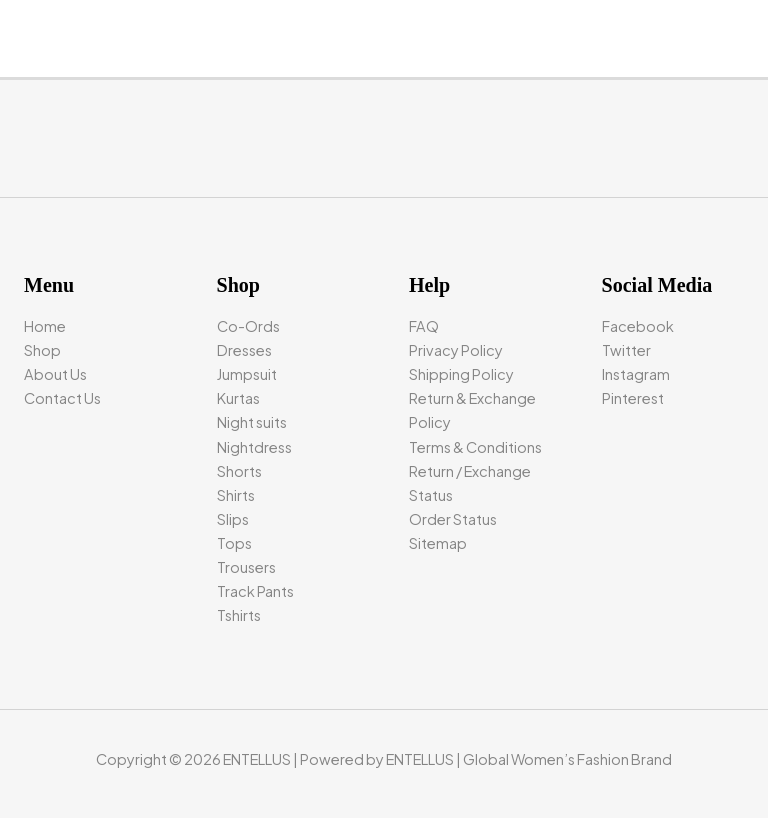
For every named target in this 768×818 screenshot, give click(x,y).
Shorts (239, 471)
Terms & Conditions (475, 447)
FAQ (424, 326)
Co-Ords (248, 326)
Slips (233, 519)
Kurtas (238, 398)
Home (45, 326)
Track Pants (255, 591)
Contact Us (62, 398)
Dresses (244, 350)
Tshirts (239, 615)
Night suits (252, 422)
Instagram (636, 374)
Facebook (638, 326)
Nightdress (254, 447)
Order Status (453, 519)
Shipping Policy (461, 374)
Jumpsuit (247, 374)
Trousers (246, 567)
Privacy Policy (456, 350)
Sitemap (438, 543)
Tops (234, 543)
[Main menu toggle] (747, 31)
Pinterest (633, 398)
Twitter (626, 350)
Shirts (236, 495)
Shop (42, 350)
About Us (55, 374)
